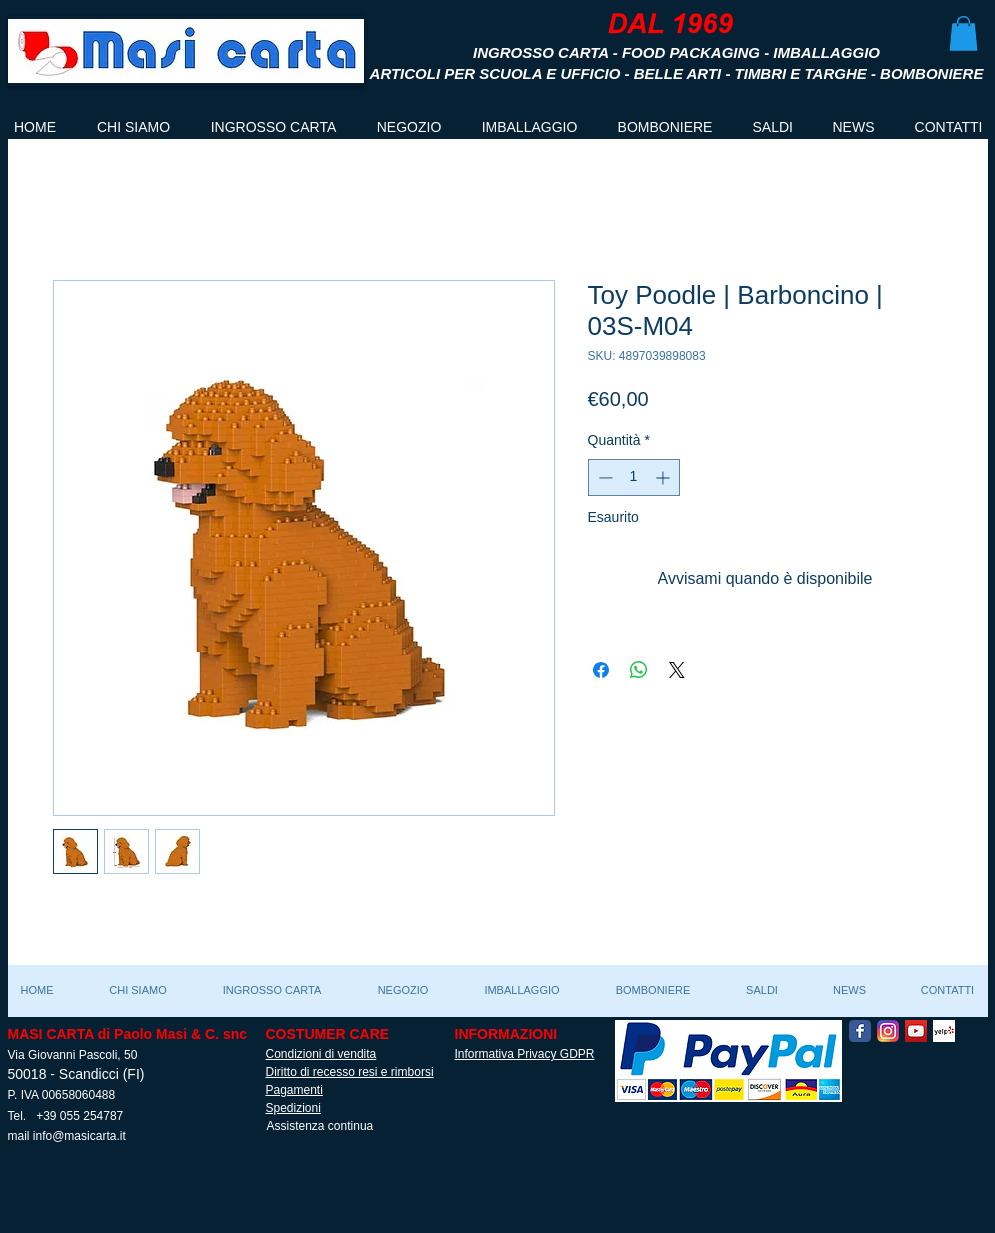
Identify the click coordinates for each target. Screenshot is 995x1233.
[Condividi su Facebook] (601, 670)
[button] (963, 33)
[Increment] (664, 477)
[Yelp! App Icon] (944, 1031)
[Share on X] (677, 670)
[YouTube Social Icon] (916, 1031)
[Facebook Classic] (860, 1031)
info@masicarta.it (79, 1136)
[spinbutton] (634, 477)
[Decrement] (603, 477)
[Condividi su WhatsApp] (639, 670)
